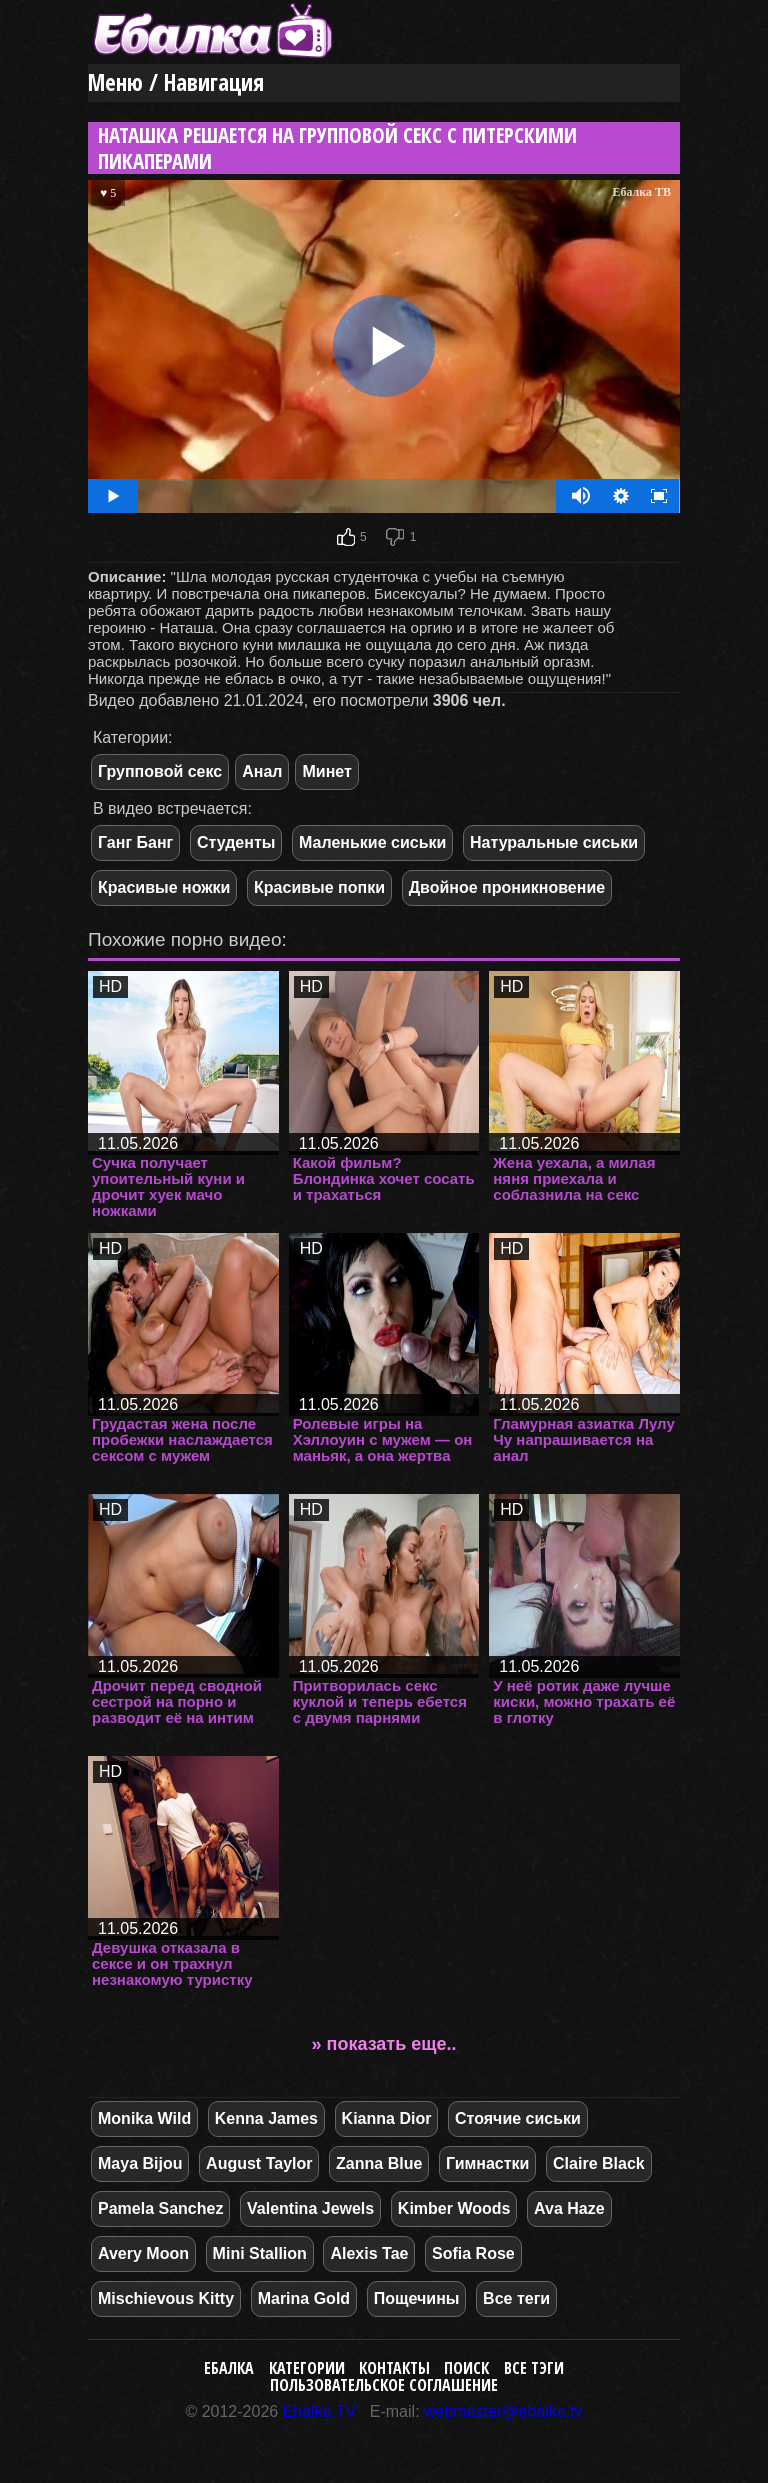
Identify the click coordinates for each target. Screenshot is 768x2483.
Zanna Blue (379, 2163)
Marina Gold (304, 2298)
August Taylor (259, 2163)
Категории (307, 2368)
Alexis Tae (369, 2253)
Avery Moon (143, 2253)
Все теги (516, 2298)
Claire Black (599, 2163)
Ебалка (229, 2368)
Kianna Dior (387, 2118)
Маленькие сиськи (372, 842)
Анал (262, 771)
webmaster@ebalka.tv (503, 2411)
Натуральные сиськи (554, 842)
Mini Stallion (260, 2253)
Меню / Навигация (176, 82)
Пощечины (417, 2298)
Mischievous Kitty (166, 2298)
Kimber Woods (454, 2208)
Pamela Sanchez (160, 2208)
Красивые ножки (164, 887)
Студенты (236, 842)
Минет (326, 771)
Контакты (394, 2368)
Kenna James (266, 2118)
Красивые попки (319, 887)
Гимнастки (487, 2163)
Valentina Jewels (310, 2208)
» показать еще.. (384, 2044)
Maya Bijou (140, 2163)
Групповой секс (160, 771)
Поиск (466, 2368)
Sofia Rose (473, 2253)
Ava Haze (569, 2208)
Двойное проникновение (507, 887)
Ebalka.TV (320, 2411)
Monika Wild (144, 2118)
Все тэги (534, 2368)
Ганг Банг (135, 842)
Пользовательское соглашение (384, 2385)
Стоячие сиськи (518, 2118)
